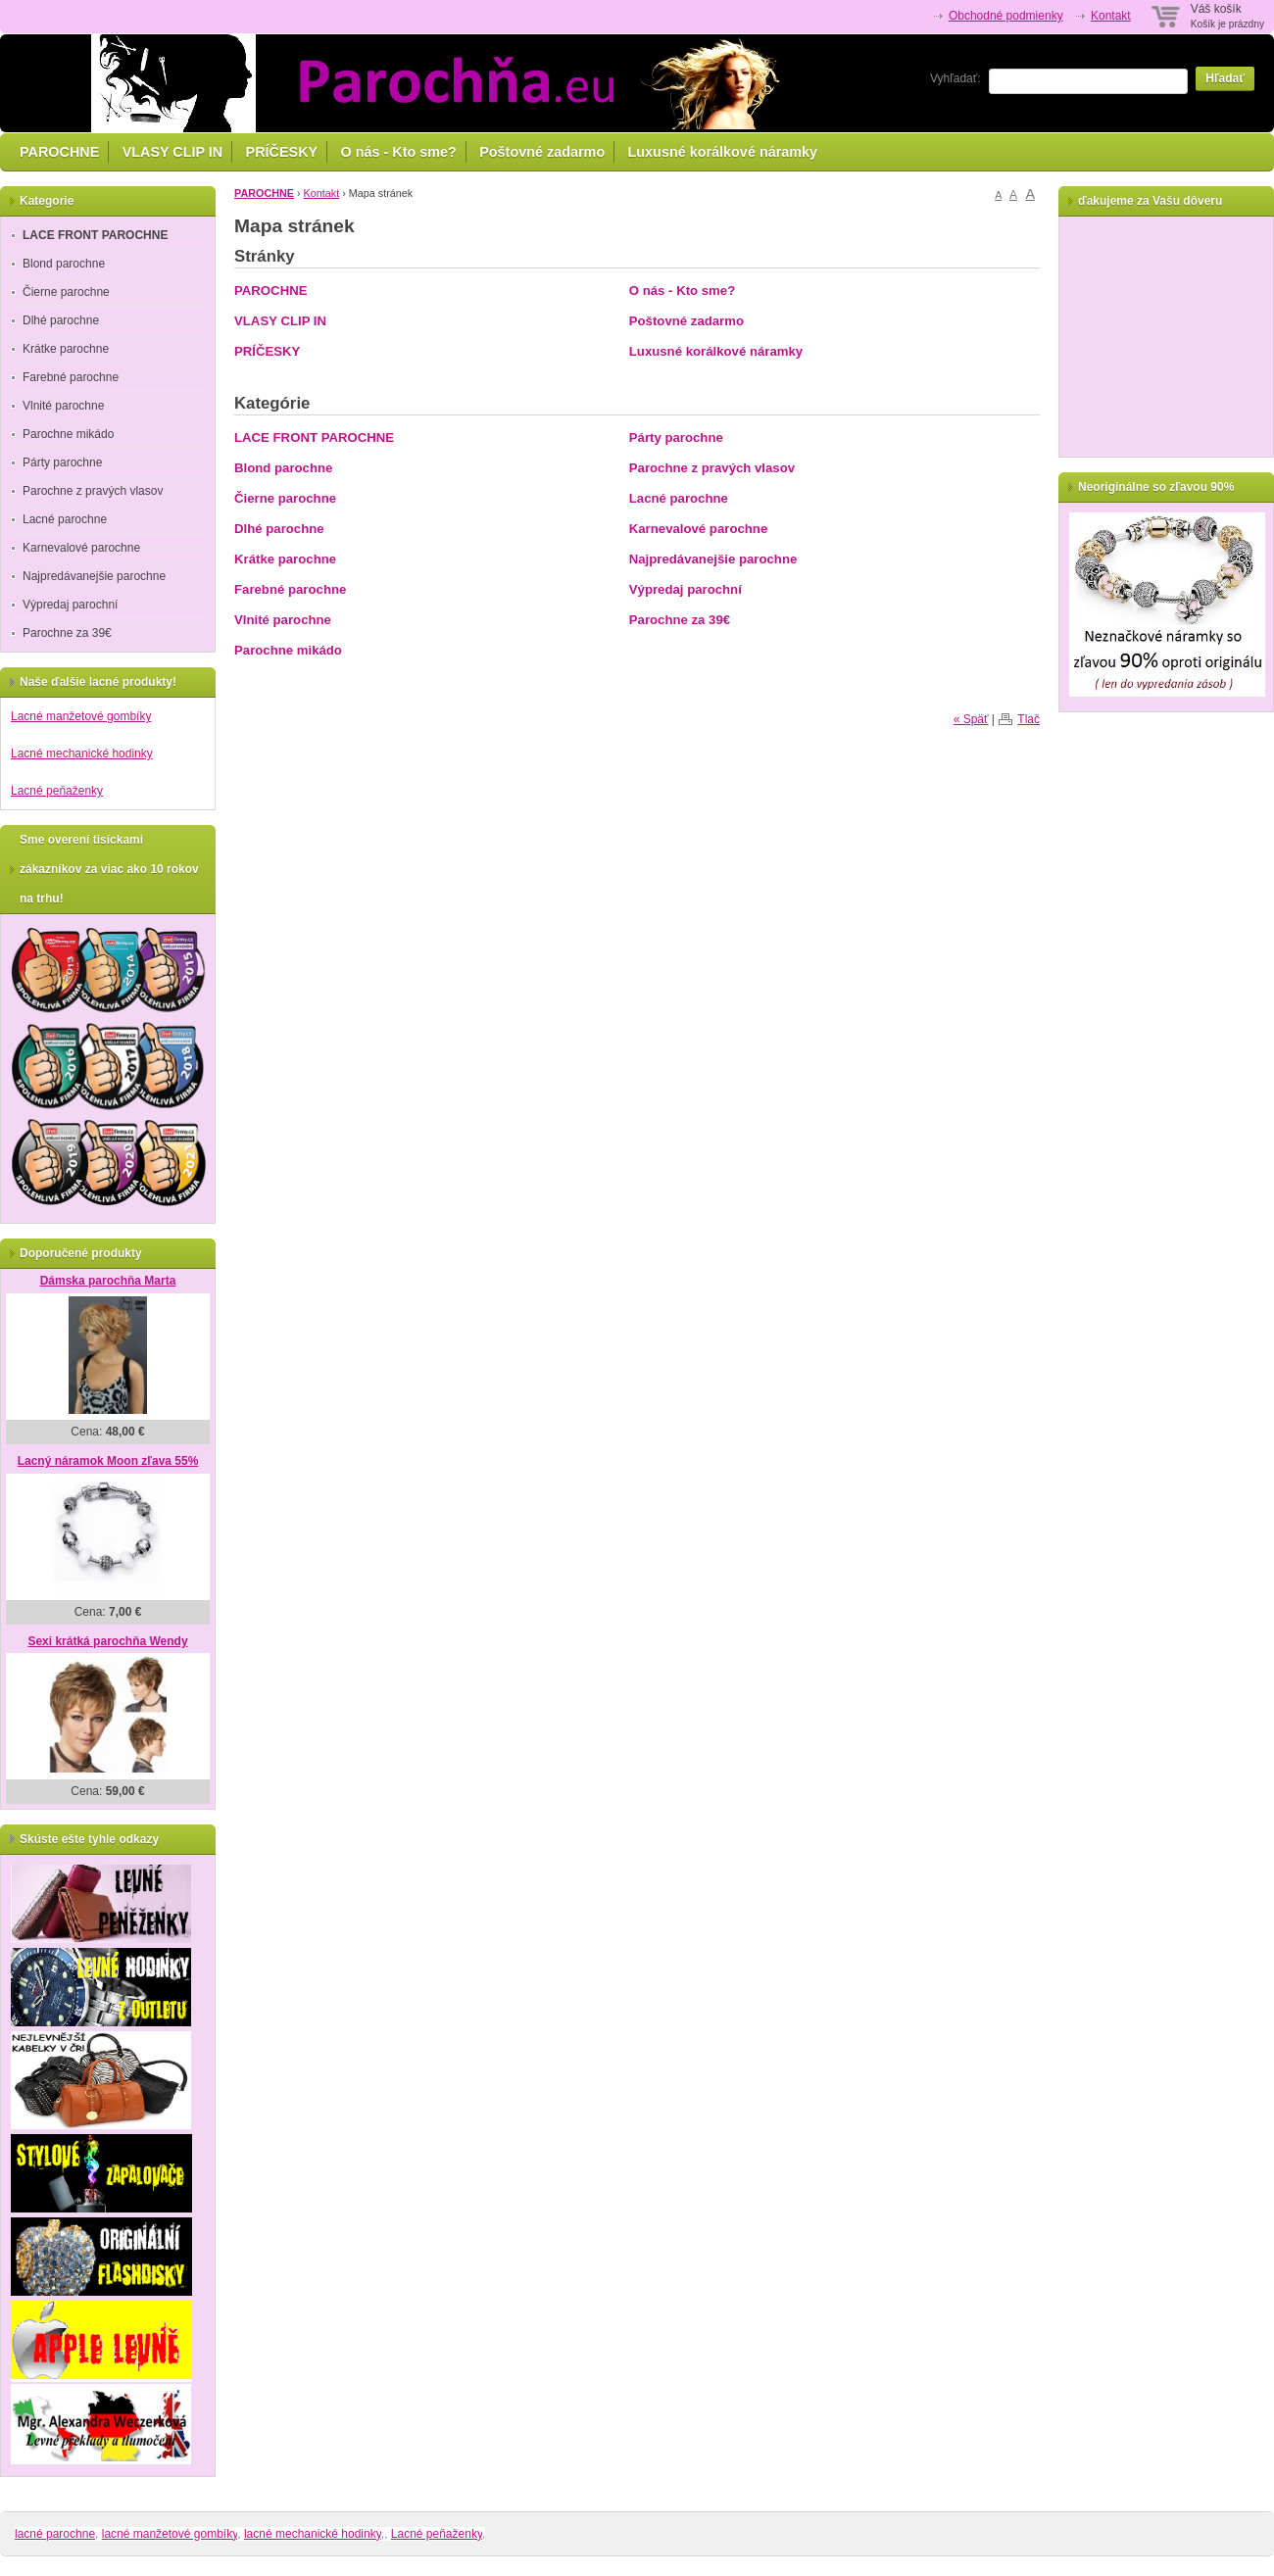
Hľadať (1225, 78)
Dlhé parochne (279, 528)
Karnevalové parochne (698, 528)
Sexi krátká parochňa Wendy (107, 1641)
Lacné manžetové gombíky (81, 716)
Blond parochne (283, 468)
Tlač (1028, 719)
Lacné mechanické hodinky (82, 753)
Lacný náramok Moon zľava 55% (108, 1461)
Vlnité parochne (282, 619)
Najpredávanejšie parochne (713, 559)
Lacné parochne (678, 498)
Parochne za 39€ (679, 619)
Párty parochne (676, 437)
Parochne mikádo (288, 650)
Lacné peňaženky (57, 791)
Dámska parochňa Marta (108, 1281)
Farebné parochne (290, 589)
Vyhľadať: (955, 78)
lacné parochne (55, 2534)
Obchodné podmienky (1006, 16)
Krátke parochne (285, 559)
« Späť (971, 719)
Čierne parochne (285, 498)
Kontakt (1111, 16)
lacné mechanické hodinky (312, 2534)
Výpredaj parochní (685, 589)
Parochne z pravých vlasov (712, 468)
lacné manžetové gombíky (170, 2534)
